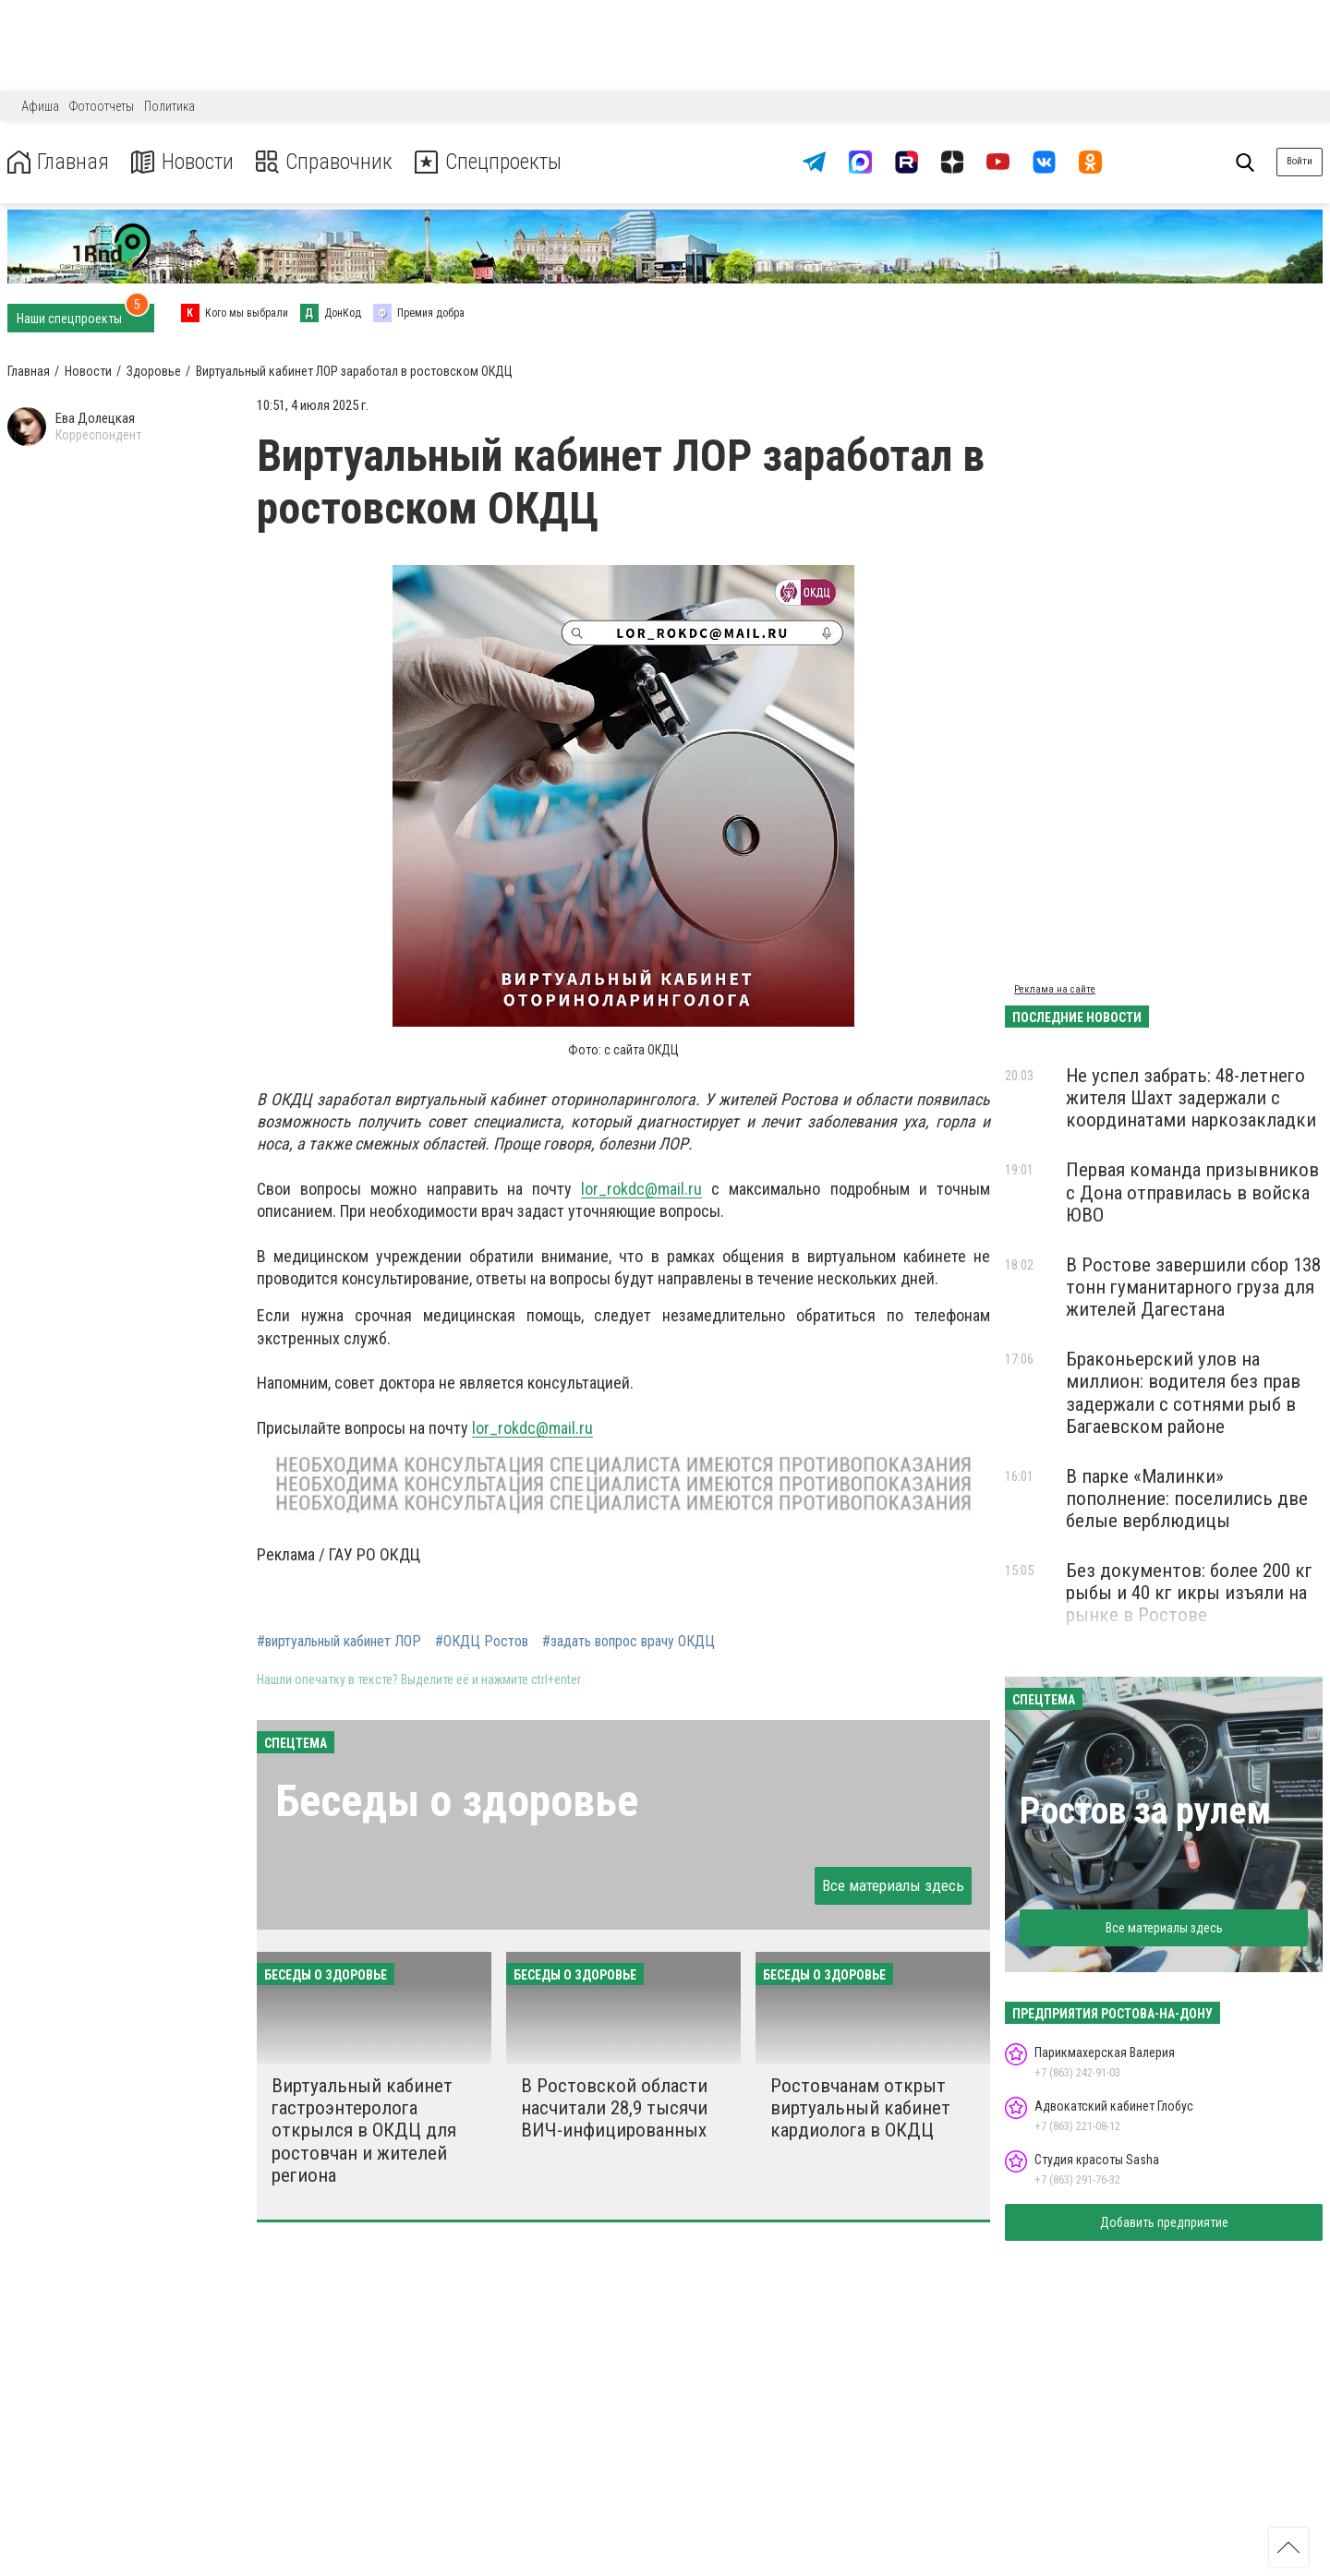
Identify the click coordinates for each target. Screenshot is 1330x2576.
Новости (183, 162)
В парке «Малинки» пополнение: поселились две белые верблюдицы (1187, 1498)
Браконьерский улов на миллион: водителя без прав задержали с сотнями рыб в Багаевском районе (1183, 1392)
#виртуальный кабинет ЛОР (339, 1641)
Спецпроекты (493, 162)
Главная (58, 162)
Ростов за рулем (1145, 1811)
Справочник (326, 162)
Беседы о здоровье (456, 1801)
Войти (1299, 161)
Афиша (40, 106)
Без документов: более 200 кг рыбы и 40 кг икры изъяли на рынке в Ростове (1189, 1592)
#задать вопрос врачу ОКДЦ (628, 1641)
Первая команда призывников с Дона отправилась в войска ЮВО (1192, 1192)
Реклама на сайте (1054, 989)
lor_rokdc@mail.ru (641, 1188)
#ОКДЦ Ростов (481, 1641)
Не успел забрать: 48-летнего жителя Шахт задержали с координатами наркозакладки (1191, 1098)
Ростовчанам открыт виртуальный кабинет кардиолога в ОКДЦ (860, 2108)
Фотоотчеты (101, 106)
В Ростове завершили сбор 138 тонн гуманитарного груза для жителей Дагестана (1193, 1287)
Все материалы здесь (893, 1885)
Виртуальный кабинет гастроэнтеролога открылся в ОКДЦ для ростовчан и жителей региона (364, 2130)
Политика (169, 106)
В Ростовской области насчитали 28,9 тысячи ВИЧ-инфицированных (614, 2108)
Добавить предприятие (1164, 2222)
